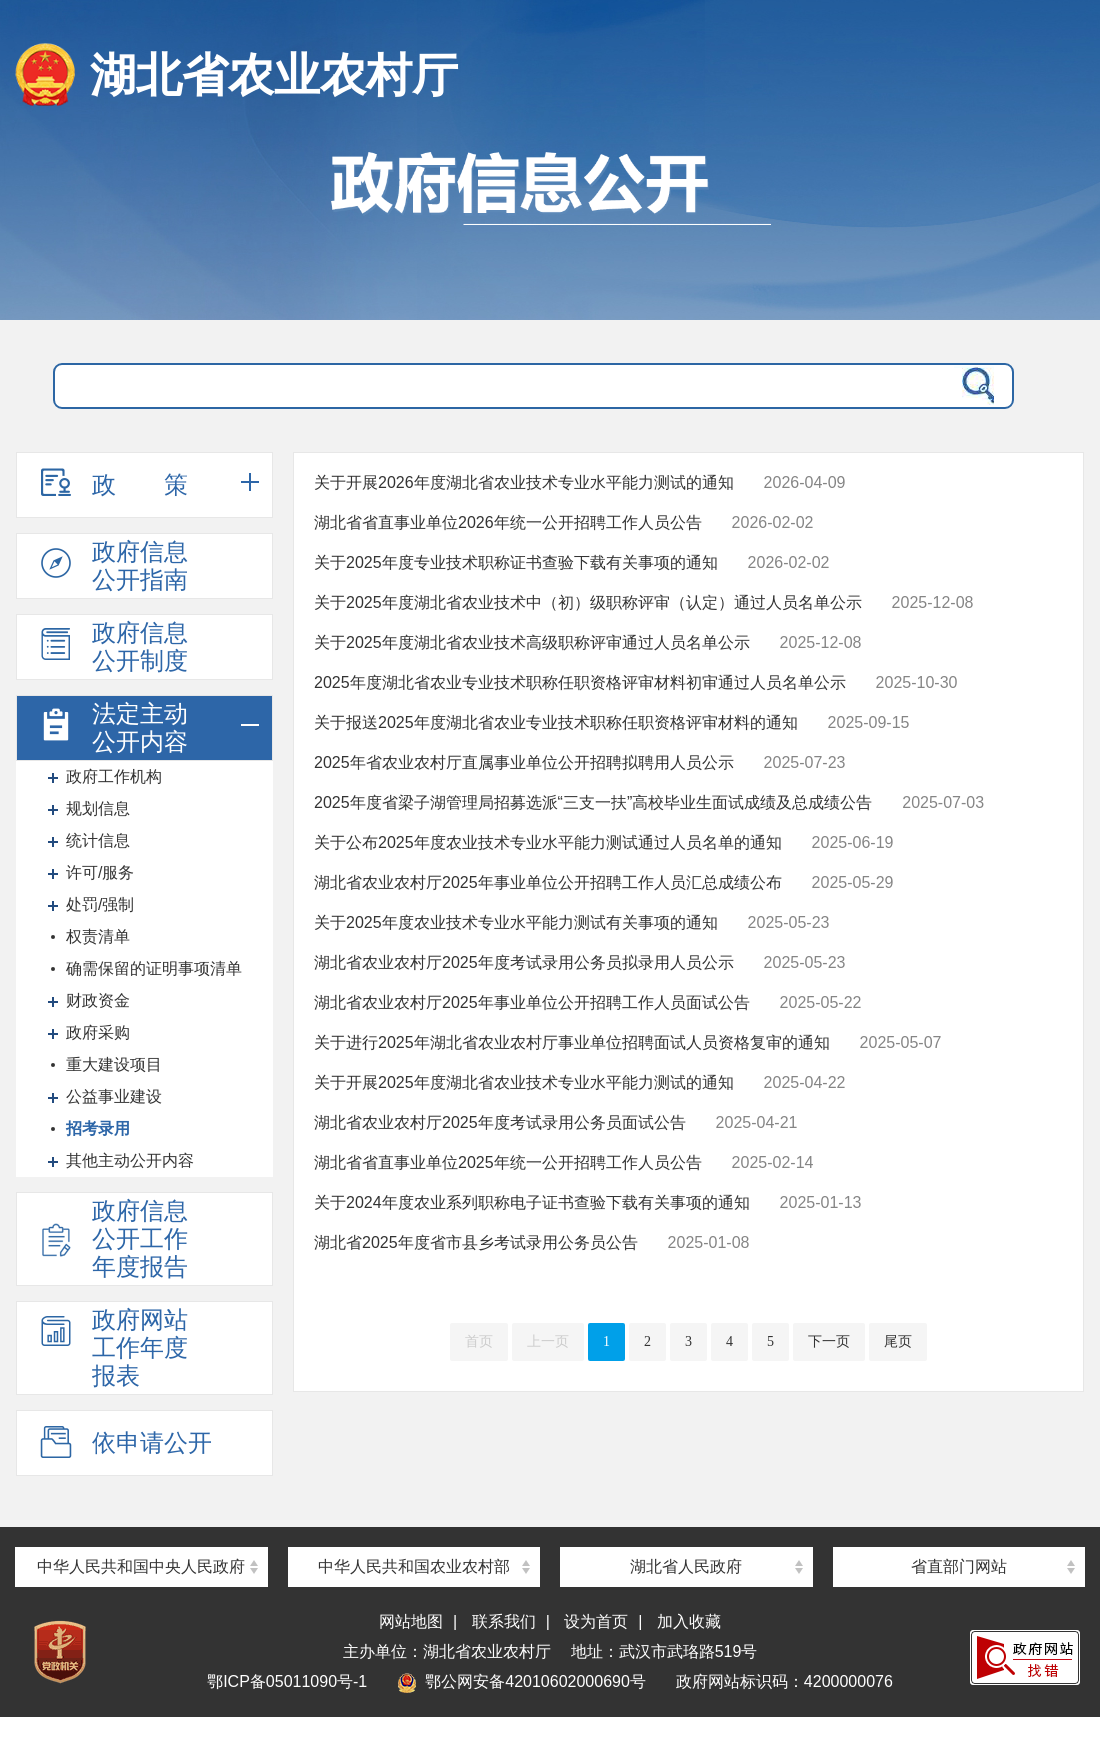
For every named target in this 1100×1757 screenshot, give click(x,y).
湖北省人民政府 (686, 1566)
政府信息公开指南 (112, 565)
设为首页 (596, 1621)
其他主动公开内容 (130, 1160)
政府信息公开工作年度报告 (112, 1238)
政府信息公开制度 (112, 646)
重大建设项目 (114, 1064)
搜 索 (974, 386)
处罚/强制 (100, 904)
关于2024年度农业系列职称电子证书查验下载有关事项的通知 (532, 1202)
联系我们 (504, 1621)
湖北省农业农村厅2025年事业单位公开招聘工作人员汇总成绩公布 (548, 882)
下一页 (829, 1341)
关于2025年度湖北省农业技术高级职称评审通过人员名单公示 (532, 642)
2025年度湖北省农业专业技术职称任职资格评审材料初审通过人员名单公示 (580, 682)
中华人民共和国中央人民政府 (141, 1566)
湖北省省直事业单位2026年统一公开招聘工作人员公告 (508, 522)
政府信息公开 (550, 225)
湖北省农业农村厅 (274, 75)
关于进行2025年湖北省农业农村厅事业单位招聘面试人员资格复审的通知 (572, 1042)
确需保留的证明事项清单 (154, 968)
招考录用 (98, 1128)
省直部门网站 (959, 1566)
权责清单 (98, 936)
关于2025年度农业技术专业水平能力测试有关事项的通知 (516, 922)
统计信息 (98, 840)
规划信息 (98, 808)
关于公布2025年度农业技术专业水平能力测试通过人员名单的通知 (548, 842)
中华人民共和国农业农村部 (414, 1566)
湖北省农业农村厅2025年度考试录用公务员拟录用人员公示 (524, 962)
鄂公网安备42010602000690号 (521, 1681)
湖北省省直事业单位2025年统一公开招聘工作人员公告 (508, 1162)
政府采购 (98, 1032)
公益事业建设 (114, 1096)
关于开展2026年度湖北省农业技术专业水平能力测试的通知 (524, 482)
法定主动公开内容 (112, 727)
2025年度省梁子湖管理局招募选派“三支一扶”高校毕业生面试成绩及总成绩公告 (593, 802)
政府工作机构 (114, 776)
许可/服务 (100, 872)
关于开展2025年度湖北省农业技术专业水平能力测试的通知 (524, 1082)
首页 (479, 1341)
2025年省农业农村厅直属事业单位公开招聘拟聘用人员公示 (524, 762)
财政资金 (98, 1000)
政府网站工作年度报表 (112, 1347)
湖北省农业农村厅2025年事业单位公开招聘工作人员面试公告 (532, 1002)
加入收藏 (689, 1621)
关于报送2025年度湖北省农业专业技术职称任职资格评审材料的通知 (556, 722)
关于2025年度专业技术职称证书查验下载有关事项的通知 (516, 562)
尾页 (898, 1341)
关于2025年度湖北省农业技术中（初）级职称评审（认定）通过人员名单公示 (588, 602)
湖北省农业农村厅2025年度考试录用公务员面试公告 (500, 1122)
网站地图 (411, 1621)
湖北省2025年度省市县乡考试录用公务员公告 (476, 1242)
